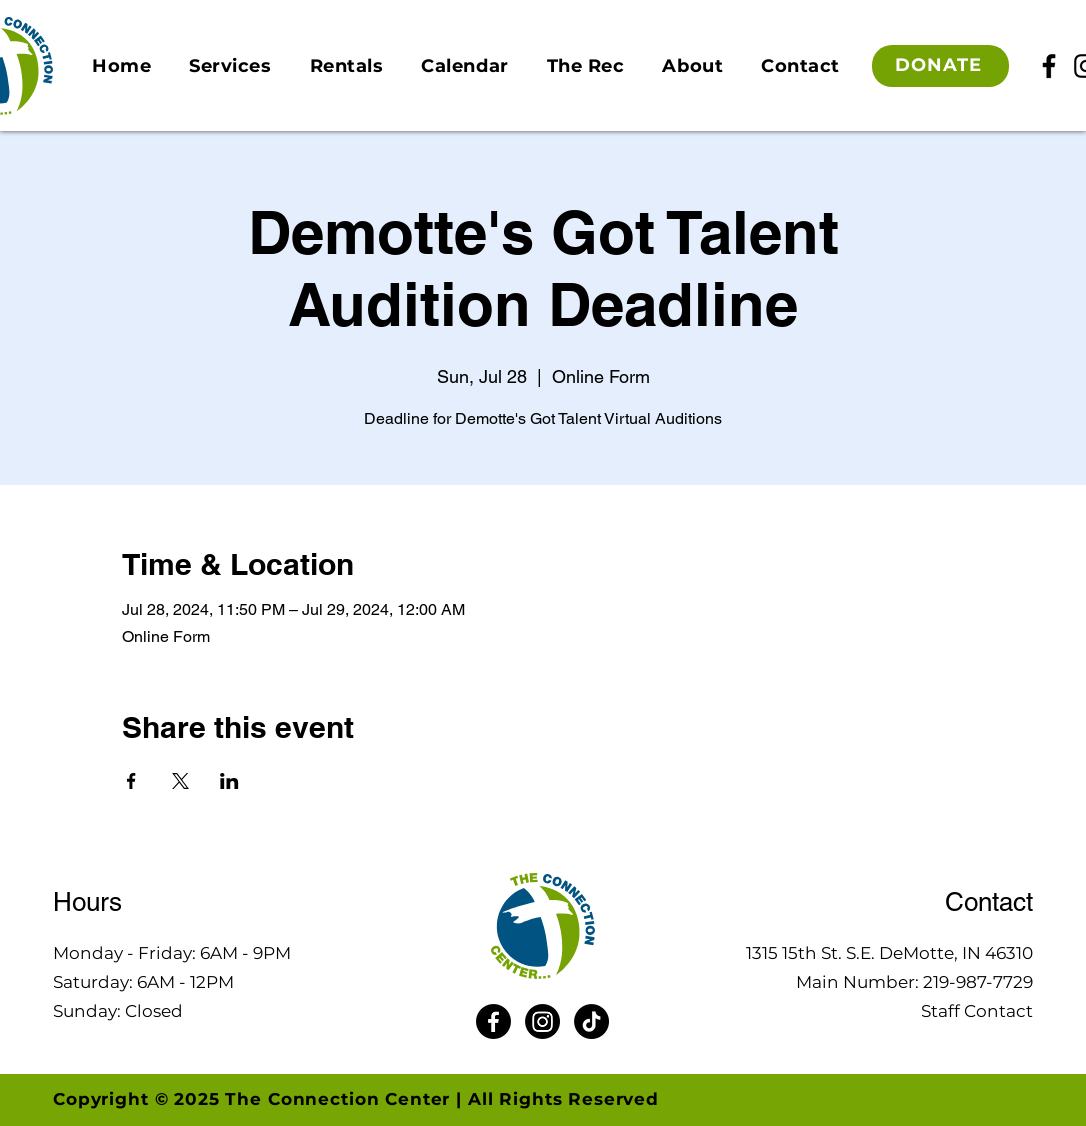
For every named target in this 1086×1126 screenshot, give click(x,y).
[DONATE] (940, 66)
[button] (230, 66)
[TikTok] (591, 1021)
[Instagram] (542, 1021)
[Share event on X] (180, 781)
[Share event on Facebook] (131, 781)
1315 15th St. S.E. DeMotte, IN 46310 (889, 953)
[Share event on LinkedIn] (229, 781)
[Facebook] (1049, 66)
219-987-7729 (978, 982)
